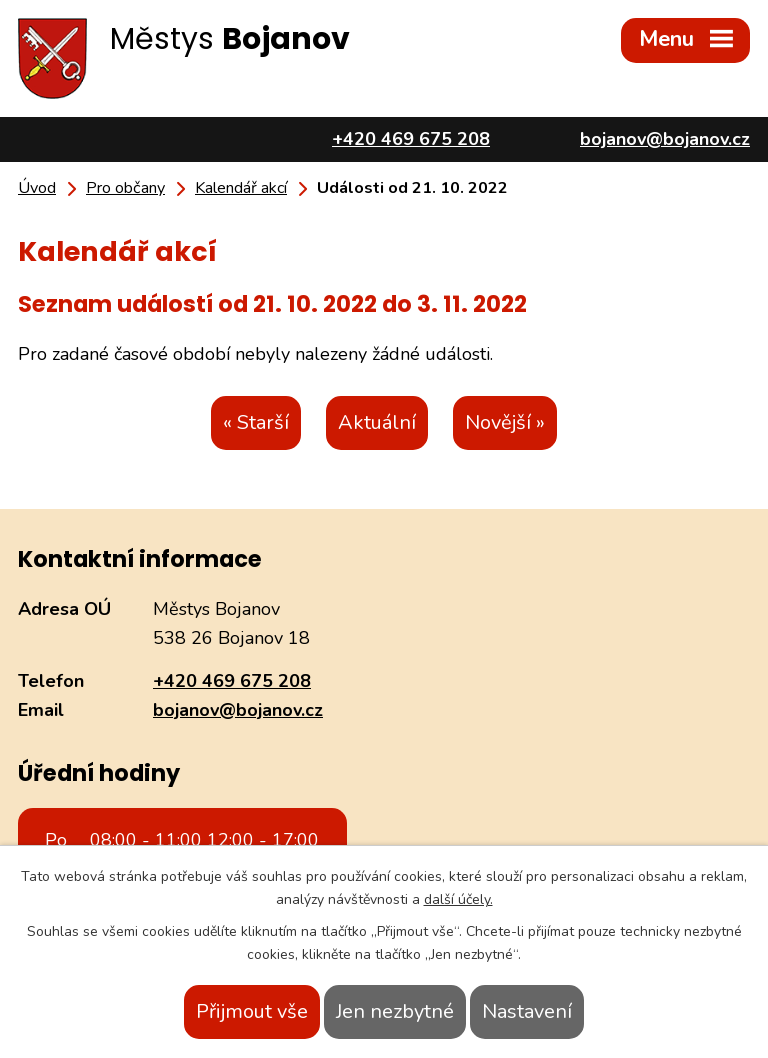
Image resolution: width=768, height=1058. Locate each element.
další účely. (458, 899)
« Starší (256, 422)
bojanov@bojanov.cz (238, 710)
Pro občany (125, 188)
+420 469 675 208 (232, 681)
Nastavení (527, 1011)
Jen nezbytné (395, 1011)
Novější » (505, 422)
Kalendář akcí (241, 188)
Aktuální (377, 422)
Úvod (37, 188)
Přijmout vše (252, 1011)
